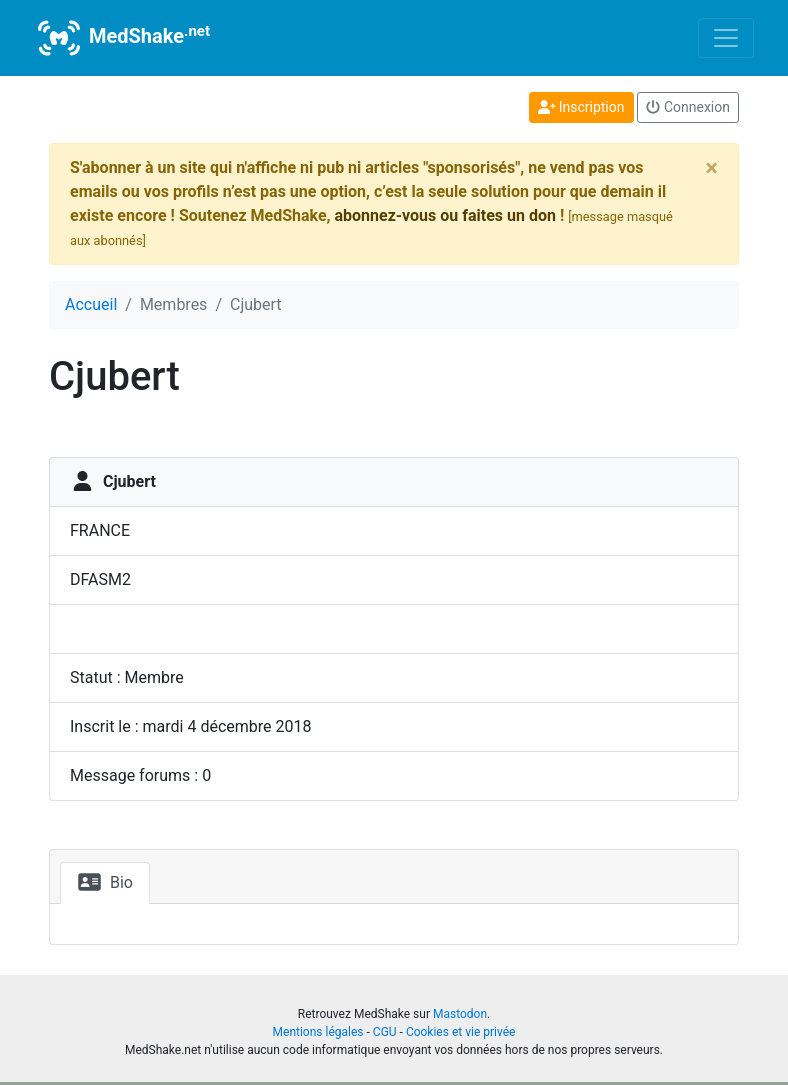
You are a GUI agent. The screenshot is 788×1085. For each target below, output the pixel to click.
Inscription (581, 107)
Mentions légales (318, 1032)
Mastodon (460, 1014)
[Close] (711, 168)
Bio (105, 882)
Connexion (688, 107)
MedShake (122, 38)
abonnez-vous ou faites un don (444, 215)
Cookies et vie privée (461, 1032)
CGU (385, 1032)
